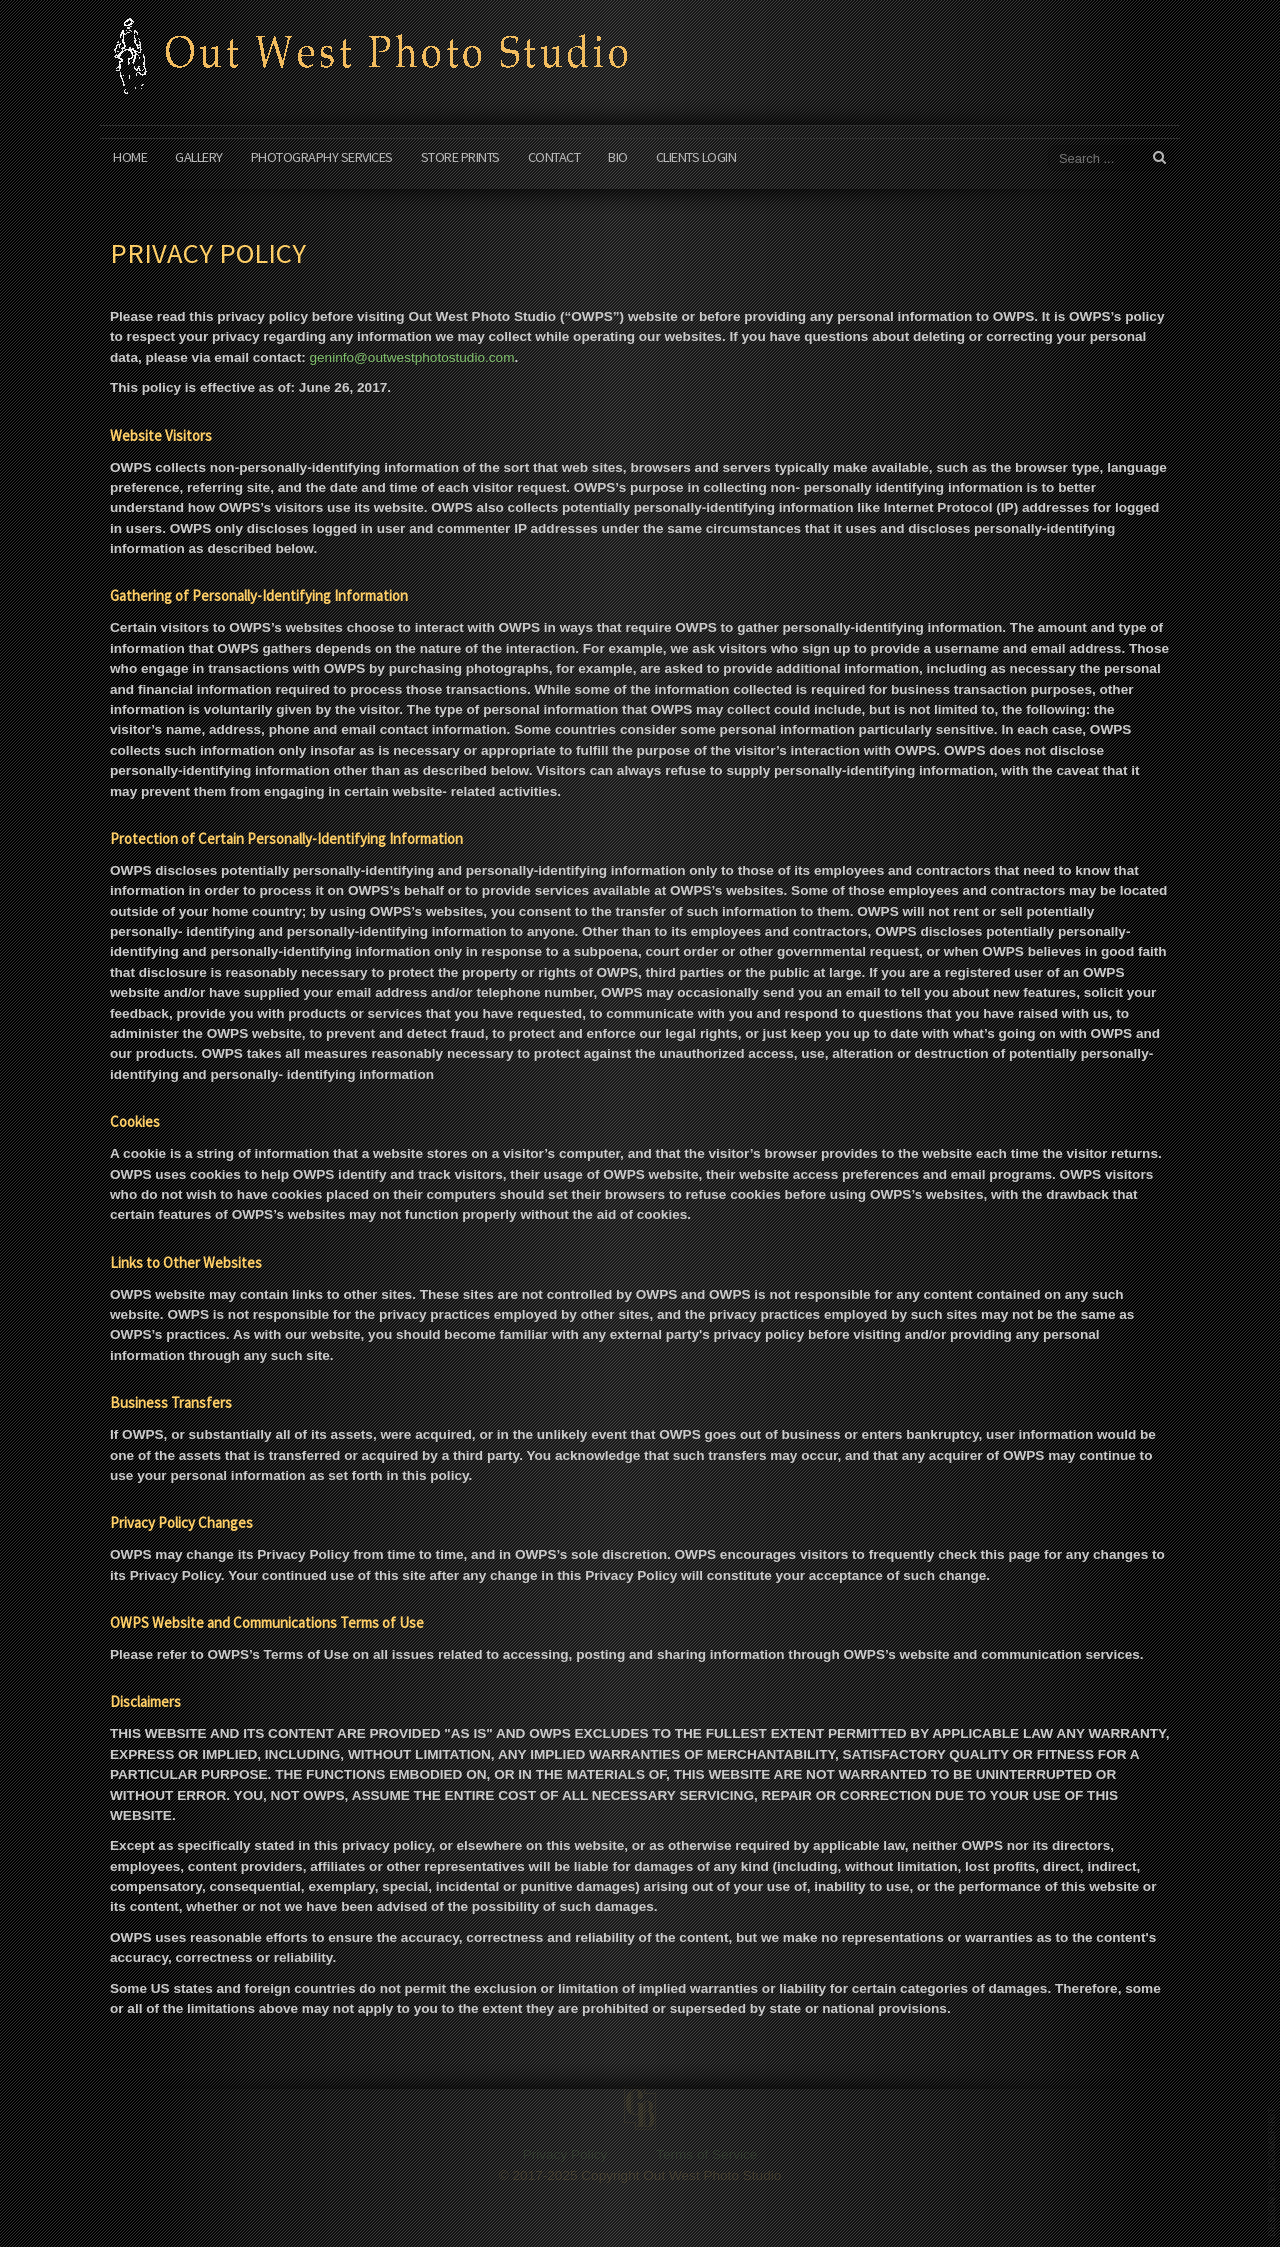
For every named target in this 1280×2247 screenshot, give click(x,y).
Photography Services (322, 157)
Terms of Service (706, 2175)
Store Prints (460, 157)
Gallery (199, 157)
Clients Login (696, 157)
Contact (554, 157)
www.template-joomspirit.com (1272, 2172)
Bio (618, 157)
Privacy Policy (565, 2175)
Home (130, 157)
